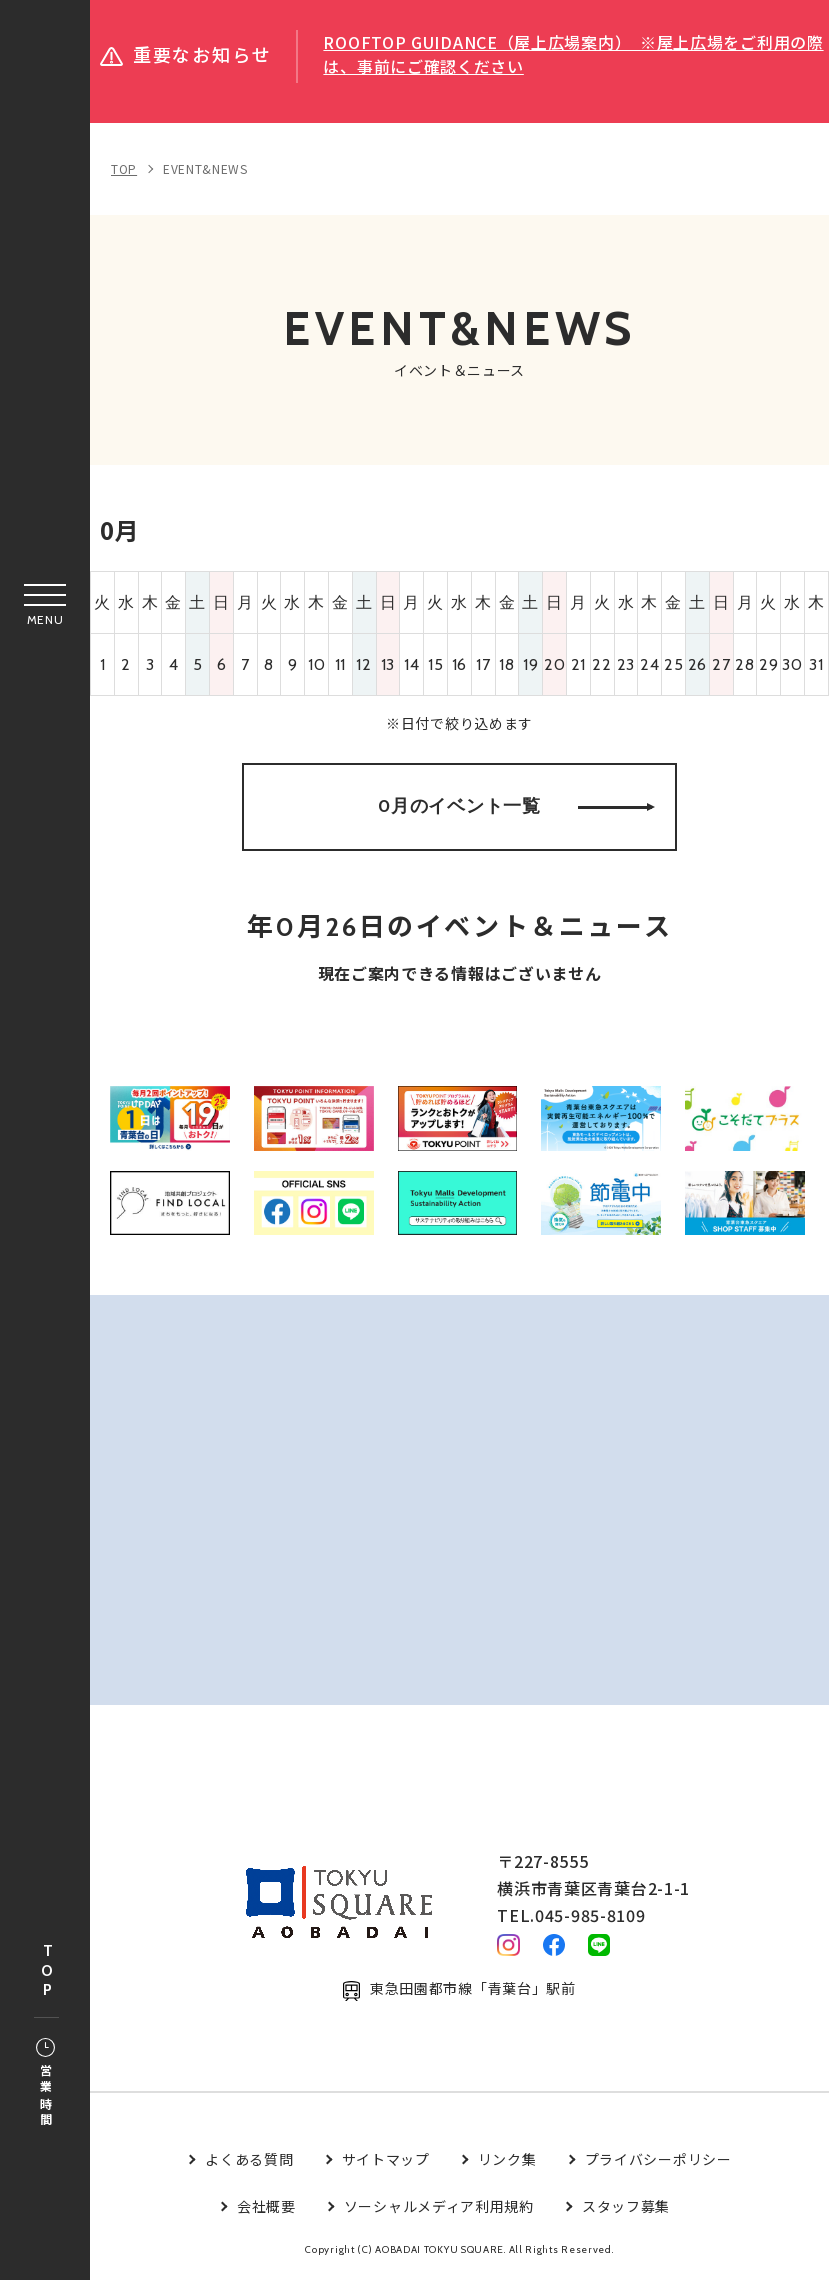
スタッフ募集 (626, 2208)
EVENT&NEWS (205, 168)
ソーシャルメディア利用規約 (439, 2208)
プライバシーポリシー (658, 2161)
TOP (47, 1971)
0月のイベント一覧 (516, 807)
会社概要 (266, 2208)
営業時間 (45, 2084)
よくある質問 (249, 2161)
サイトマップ (386, 2161)
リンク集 (507, 2161)
